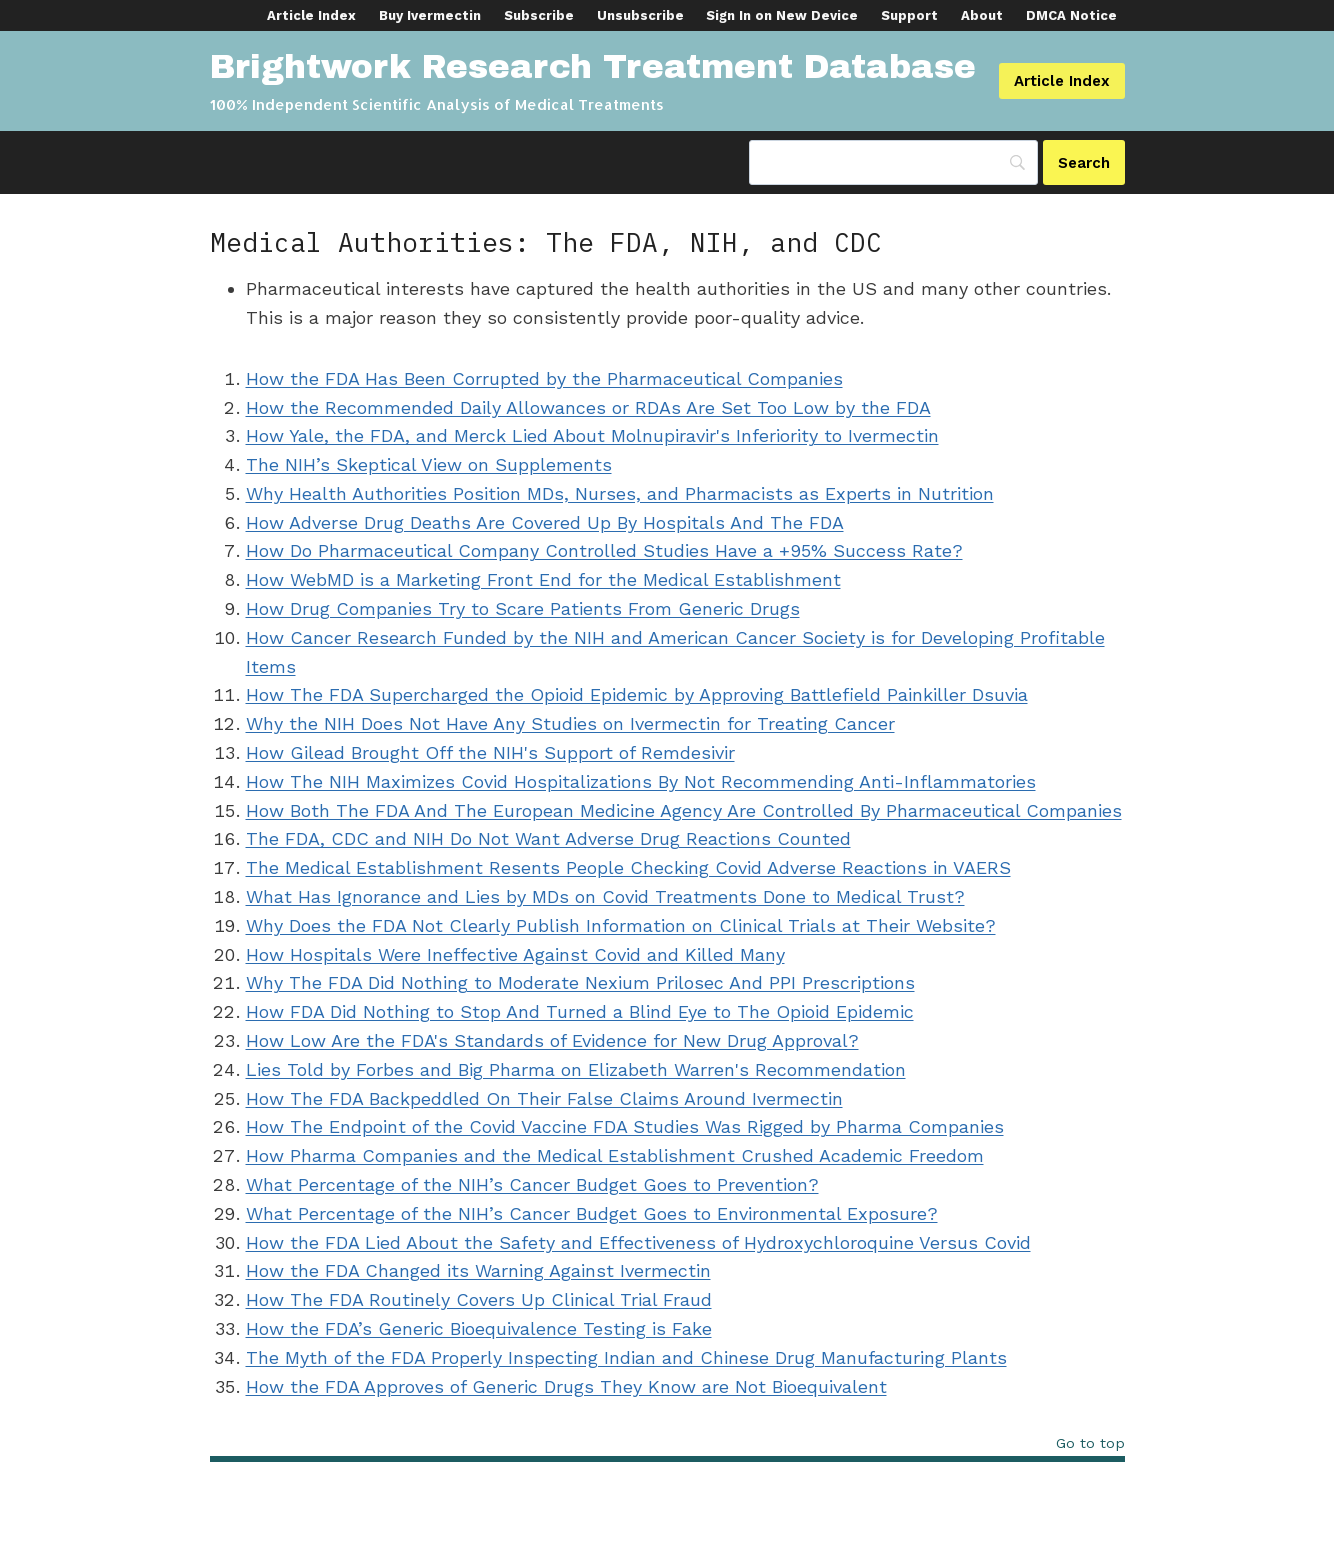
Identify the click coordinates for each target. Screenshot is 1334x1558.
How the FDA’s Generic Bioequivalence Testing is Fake (479, 1328)
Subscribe (539, 15)
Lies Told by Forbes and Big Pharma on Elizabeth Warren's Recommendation (576, 1069)
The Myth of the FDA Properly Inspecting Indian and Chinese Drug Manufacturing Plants (626, 1357)
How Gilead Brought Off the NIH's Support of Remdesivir (490, 752)
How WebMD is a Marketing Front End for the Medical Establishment (543, 579)
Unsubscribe (640, 15)
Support (909, 15)
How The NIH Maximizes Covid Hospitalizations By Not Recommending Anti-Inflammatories (641, 781)
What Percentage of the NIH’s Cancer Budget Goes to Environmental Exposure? (592, 1213)
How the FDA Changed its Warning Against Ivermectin (478, 1270)
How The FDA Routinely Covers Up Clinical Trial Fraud (479, 1299)
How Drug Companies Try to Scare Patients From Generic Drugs (523, 608)
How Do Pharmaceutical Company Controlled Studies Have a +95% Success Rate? (604, 550)
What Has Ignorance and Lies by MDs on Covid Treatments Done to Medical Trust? (605, 896)
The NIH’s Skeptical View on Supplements (429, 464)
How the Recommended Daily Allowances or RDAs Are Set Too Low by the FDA (588, 407)
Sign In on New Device (782, 15)
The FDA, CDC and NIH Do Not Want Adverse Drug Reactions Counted (548, 838)
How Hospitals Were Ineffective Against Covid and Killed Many (515, 954)
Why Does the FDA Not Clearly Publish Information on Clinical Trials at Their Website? (621, 925)
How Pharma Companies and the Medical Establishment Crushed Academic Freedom (615, 1155)
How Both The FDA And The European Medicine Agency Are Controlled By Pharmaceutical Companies (684, 810)
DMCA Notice (1071, 15)
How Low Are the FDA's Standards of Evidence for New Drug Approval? (552, 1040)
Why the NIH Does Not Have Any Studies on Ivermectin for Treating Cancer (570, 723)
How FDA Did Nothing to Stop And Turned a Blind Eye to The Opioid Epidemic (580, 1011)
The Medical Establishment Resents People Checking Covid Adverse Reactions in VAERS (628, 867)
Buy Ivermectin (430, 15)
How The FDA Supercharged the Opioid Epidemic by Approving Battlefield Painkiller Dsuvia (637, 694)
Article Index (311, 15)
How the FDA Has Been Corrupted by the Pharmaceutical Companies (544, 378)
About (982, 15)
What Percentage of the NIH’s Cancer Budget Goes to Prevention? (532, 1184)
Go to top (1090, 1443)
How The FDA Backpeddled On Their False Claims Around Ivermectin (544, 1098)
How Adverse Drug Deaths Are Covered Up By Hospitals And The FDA (545, 522)
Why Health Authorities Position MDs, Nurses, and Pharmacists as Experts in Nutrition (620, 493)
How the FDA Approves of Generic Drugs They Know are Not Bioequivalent (566, 1386)
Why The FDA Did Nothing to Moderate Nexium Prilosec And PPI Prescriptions (580, 982)
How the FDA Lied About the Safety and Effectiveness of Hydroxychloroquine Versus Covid (638, 1242)
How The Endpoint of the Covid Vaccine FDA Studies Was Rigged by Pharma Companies (625, 1126)
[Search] (1084, 162)
